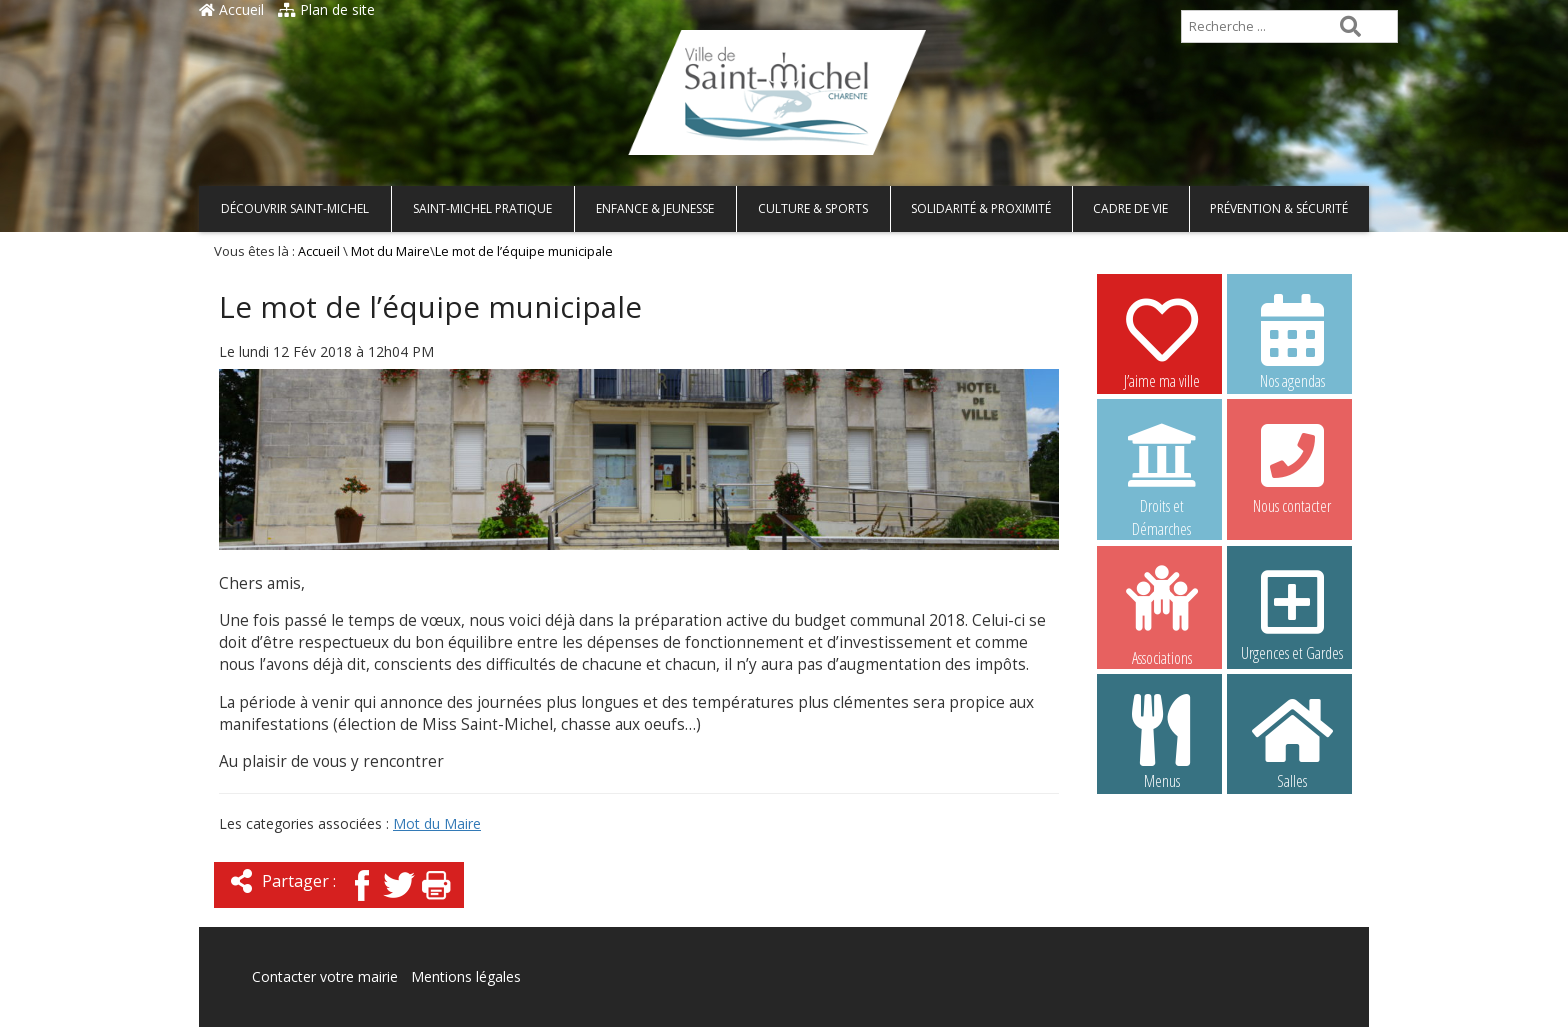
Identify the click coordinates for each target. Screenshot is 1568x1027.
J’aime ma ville (1162, 341)
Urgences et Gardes (1292, 613)
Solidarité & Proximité (981, 208)
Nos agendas (1292, 341)
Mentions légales (466, 976)
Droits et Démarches (1162, 467)
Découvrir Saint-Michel (295, 208)
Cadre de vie (1130, 208)
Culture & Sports (813, 208)
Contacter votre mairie (325, 976)
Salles (1292, 741)
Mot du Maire (390, 251)
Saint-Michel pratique (482, 208)
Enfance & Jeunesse (655, 208)
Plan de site (326, 9)
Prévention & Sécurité (1279, 208)
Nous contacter (1292, 466)
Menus (1162, 741)
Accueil (231, 9)
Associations (1162, 614)
